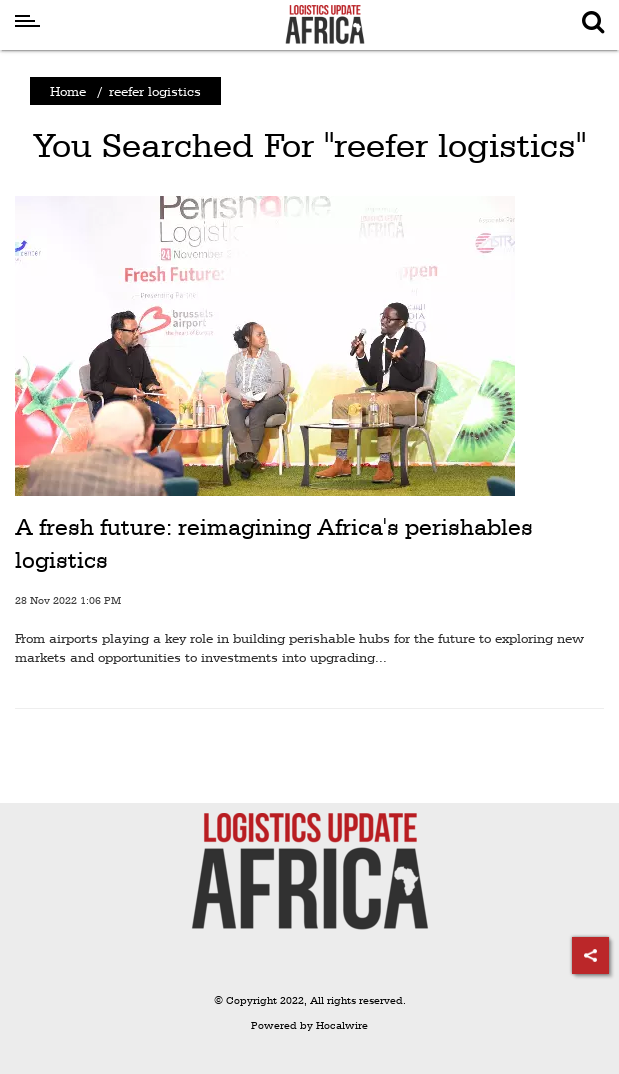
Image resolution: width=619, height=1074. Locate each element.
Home (68, 91)
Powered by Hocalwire (309, 1025)
